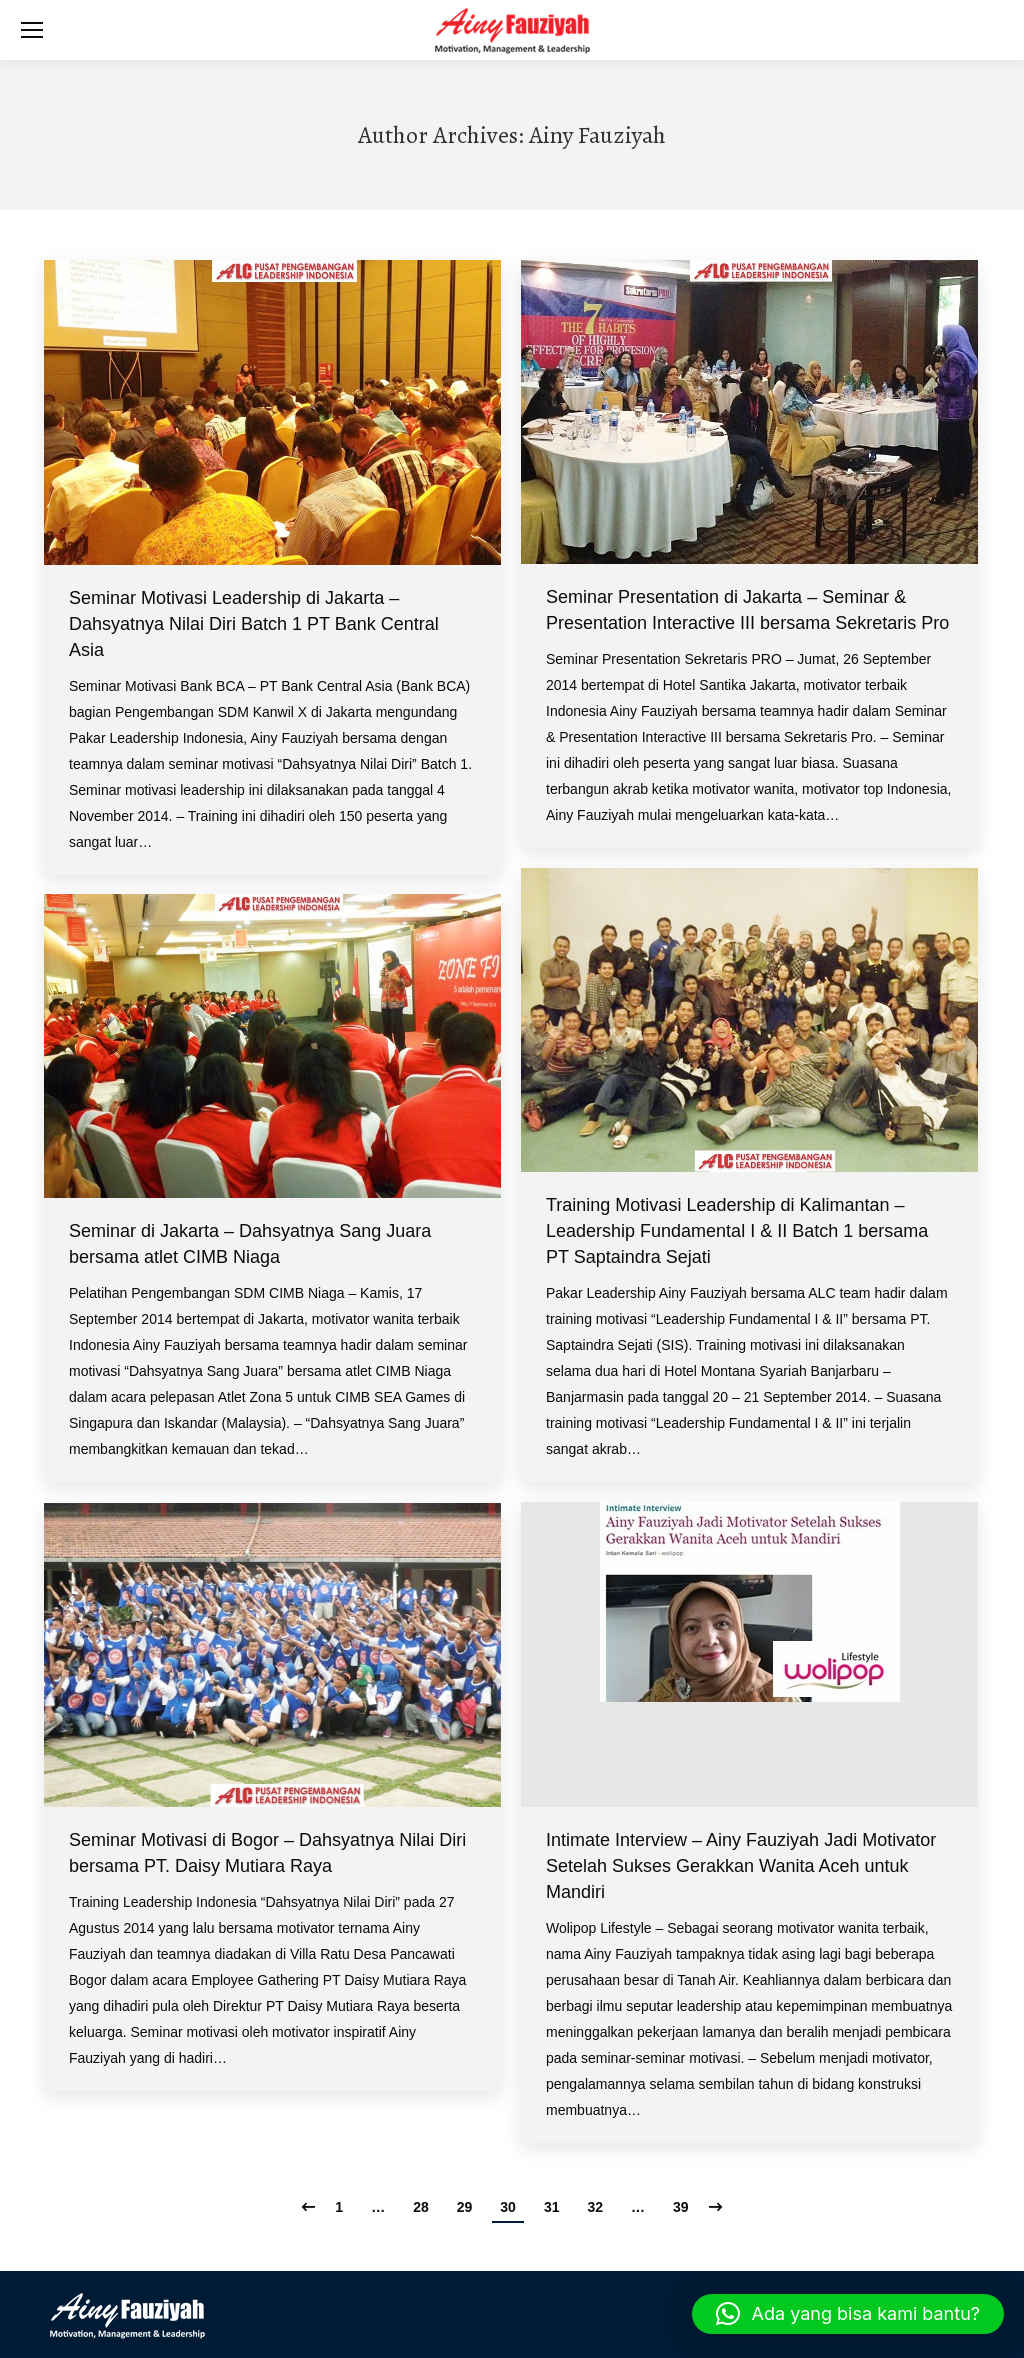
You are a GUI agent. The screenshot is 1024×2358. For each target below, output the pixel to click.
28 (421, 2207)
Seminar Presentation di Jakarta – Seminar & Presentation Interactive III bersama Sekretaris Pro (747, 610)
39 (681, 2207)
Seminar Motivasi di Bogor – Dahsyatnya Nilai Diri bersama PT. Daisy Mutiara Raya (267, 1853)
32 (595, 2207)
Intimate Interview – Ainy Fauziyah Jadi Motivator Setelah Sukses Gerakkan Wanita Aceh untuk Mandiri (741, 1866)
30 (508, 2207)
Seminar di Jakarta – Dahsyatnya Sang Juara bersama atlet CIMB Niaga (250, 1244)
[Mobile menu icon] (32, 30)
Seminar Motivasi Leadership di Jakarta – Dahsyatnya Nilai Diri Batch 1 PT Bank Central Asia (254, 624)
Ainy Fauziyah (597, 135)
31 (552, 2207)
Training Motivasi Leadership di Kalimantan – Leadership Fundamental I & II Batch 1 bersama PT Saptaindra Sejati (737, 1231)
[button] (848, 2314)
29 (465, 2207)
